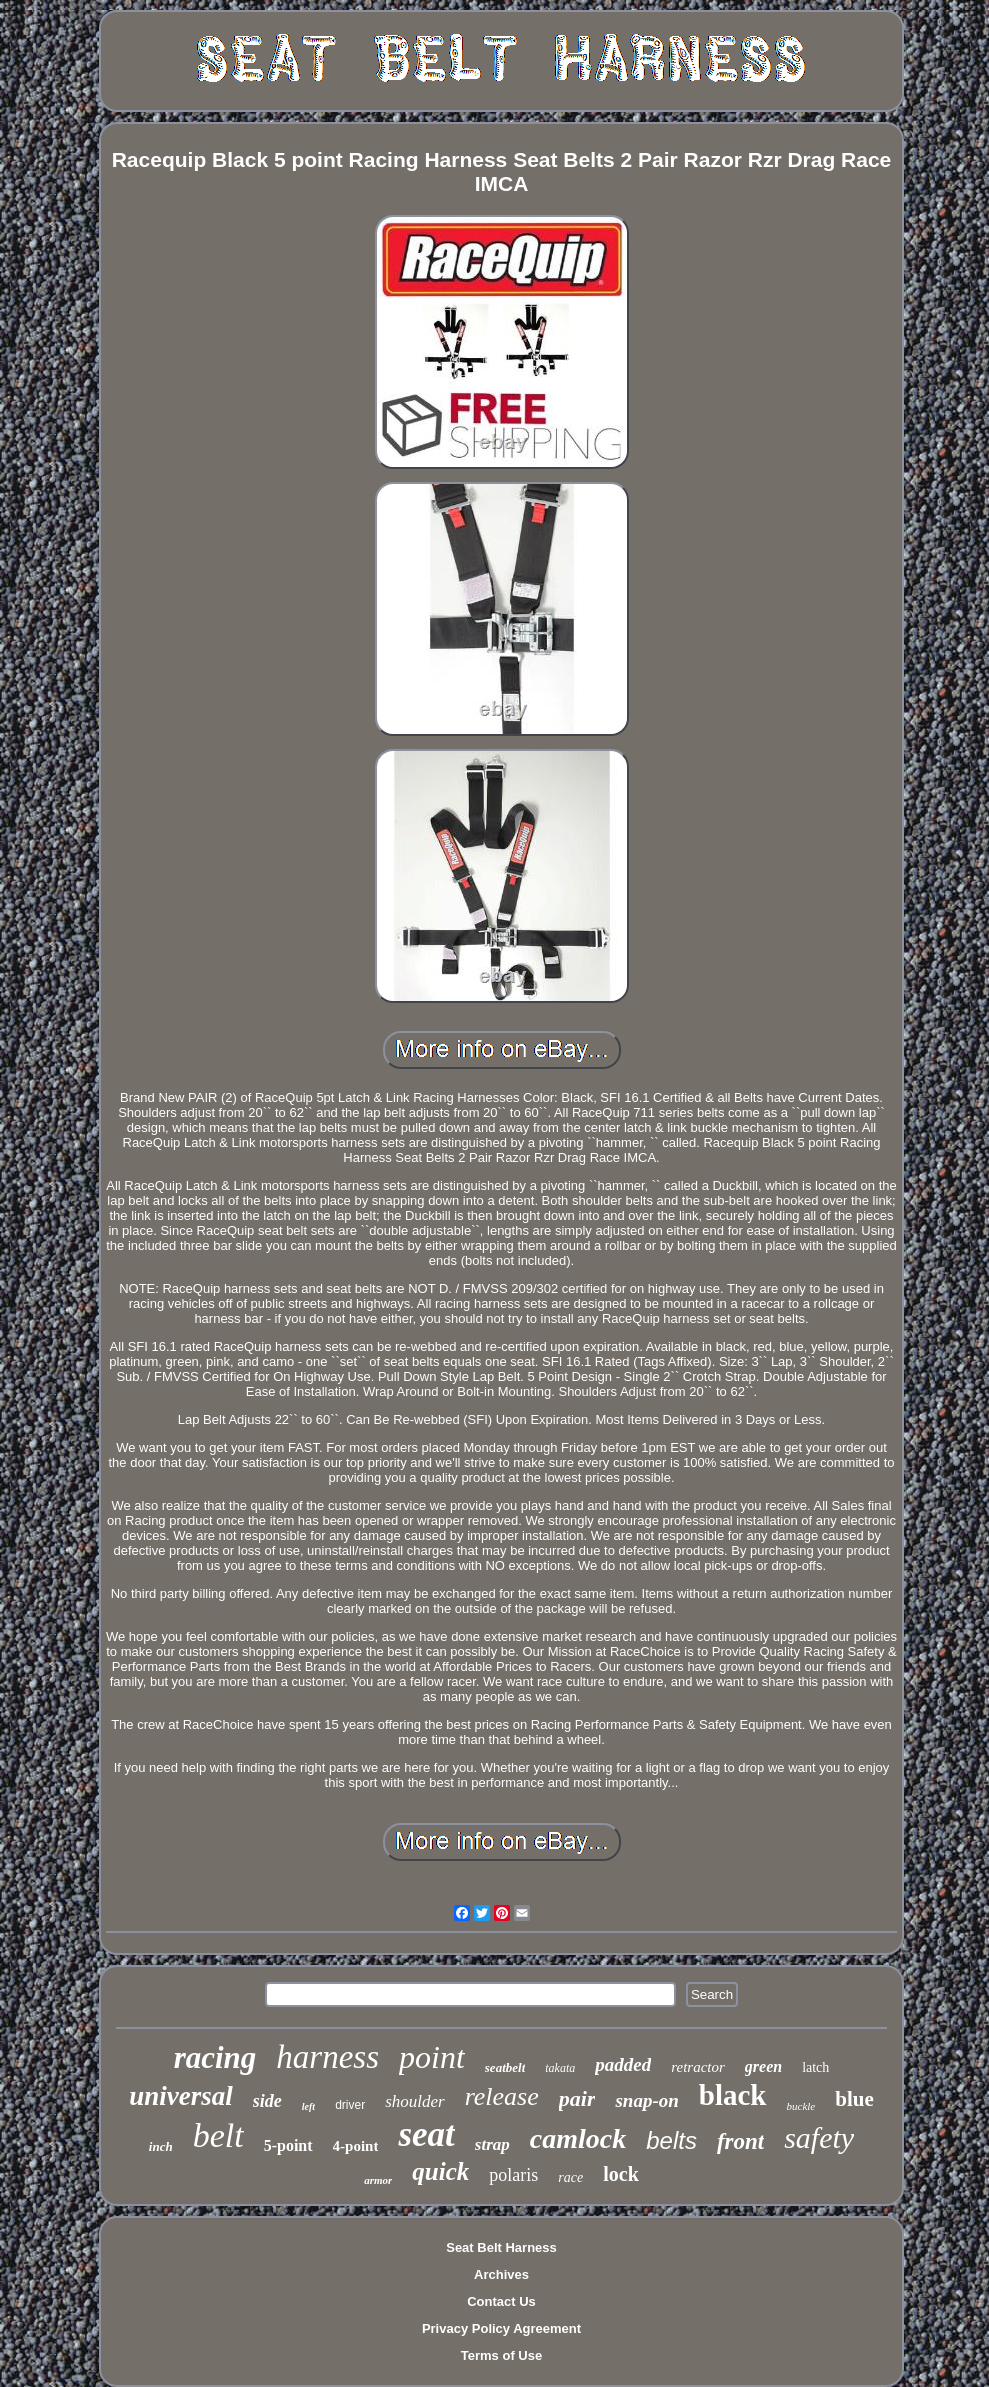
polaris (513, 2175)
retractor (698, 2067)
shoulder (415, 2101)
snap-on (646, 2100)
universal (181, 2096)
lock (621, 2174)
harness (327, 2057)
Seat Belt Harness (501, 2247)
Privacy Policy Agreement (501, 2328)
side (267, 2101)
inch (161, 2146)
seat (426, 2134)
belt (218, 2135)
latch (815, 2067)
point (432, 2057)
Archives (501, 2274)
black (733, 2095)
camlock (578, 2138)
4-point (356, 2146)
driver (350, 2105)
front (740, 2141)
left (308, 2106)
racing (215, 2057)
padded (623, 2064)
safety (819, 2137)
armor (378, 2180)
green (763, 2066)
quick (440, 2171)
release (502, 2096)
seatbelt (505, 2067)
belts (671, 2140)
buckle (801, 2106)
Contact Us (501, 2301)
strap (492, 2144)
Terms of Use (501, 2355)
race (570, 2177)
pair (577, 2098)
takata (560, 2068)
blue (854, 2099)
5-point (288, 2145)
